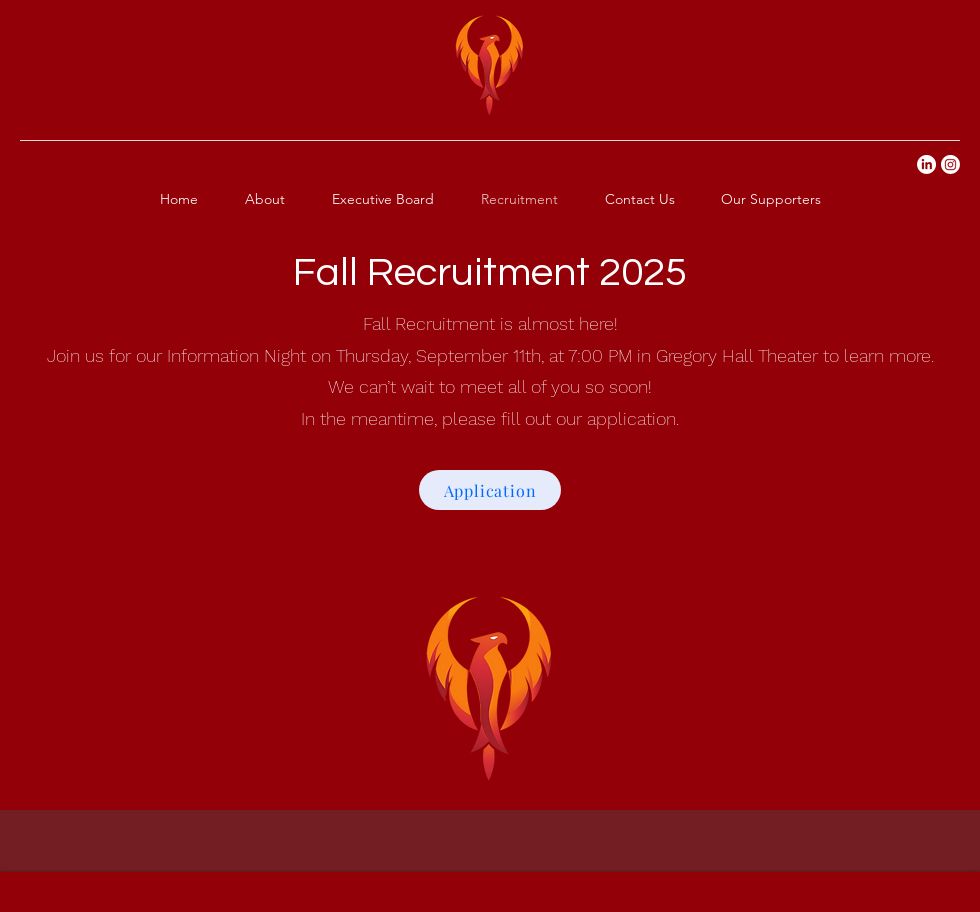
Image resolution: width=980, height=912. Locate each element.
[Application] (490, 490)
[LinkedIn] (926, 164)
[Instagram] (950, 164)
